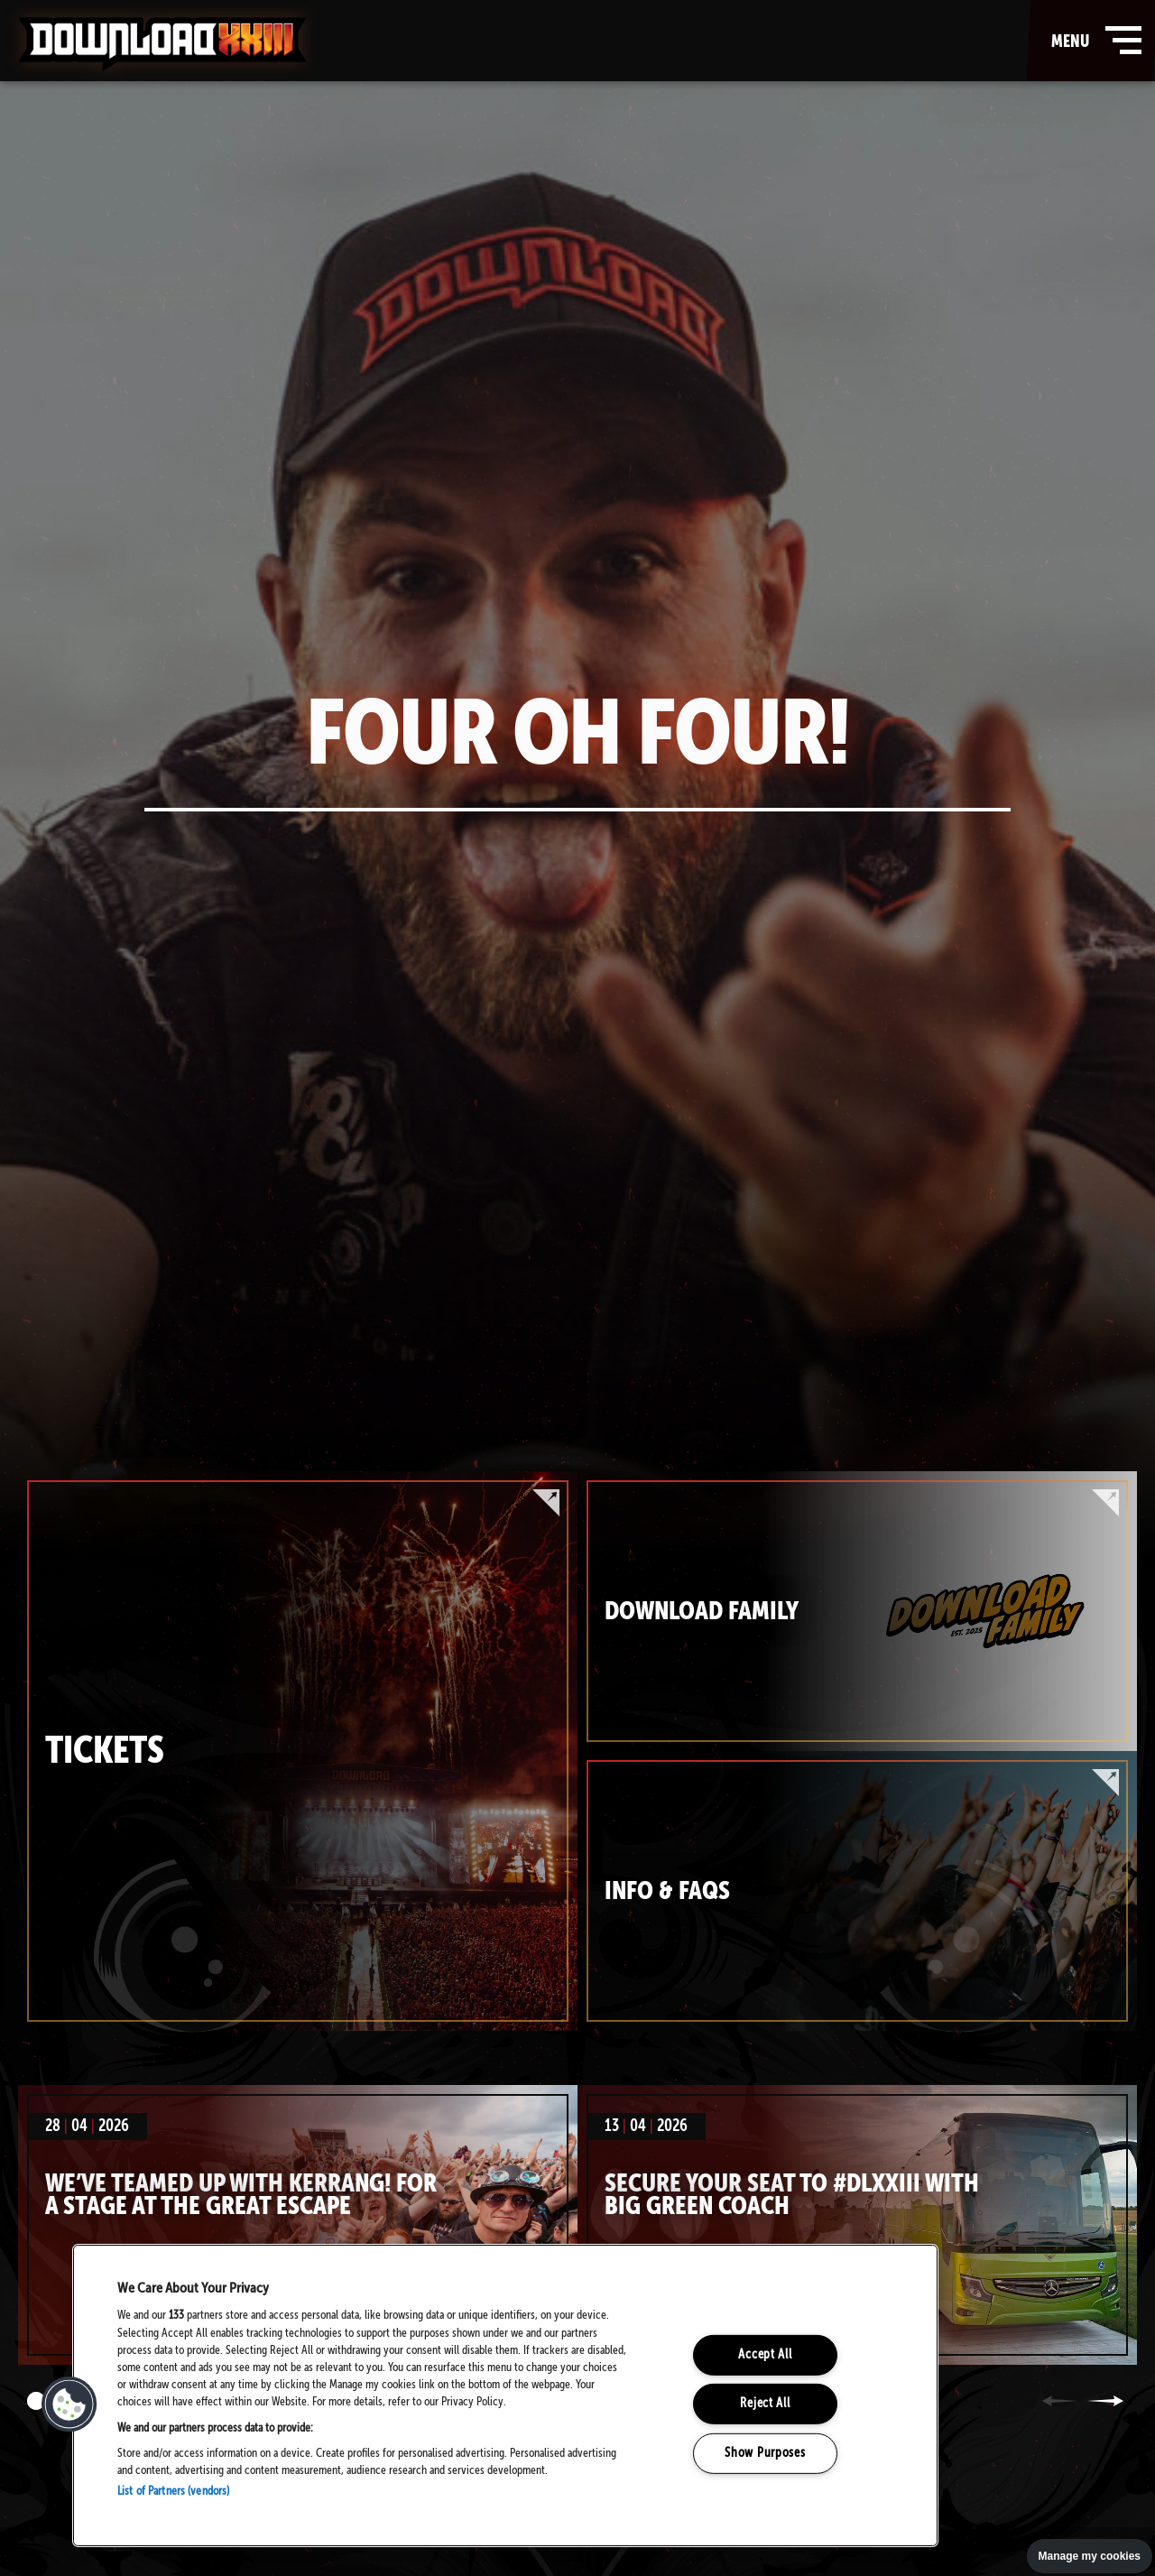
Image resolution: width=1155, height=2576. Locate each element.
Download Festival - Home (162, 44)
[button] (69, 2404)
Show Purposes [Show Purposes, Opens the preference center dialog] (765, 2453)
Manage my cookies (1090, 2556)
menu (1092, 40)
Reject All (765, 2403)
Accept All (764, 2355)
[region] (505, 2395)
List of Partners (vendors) (173, 2491)
